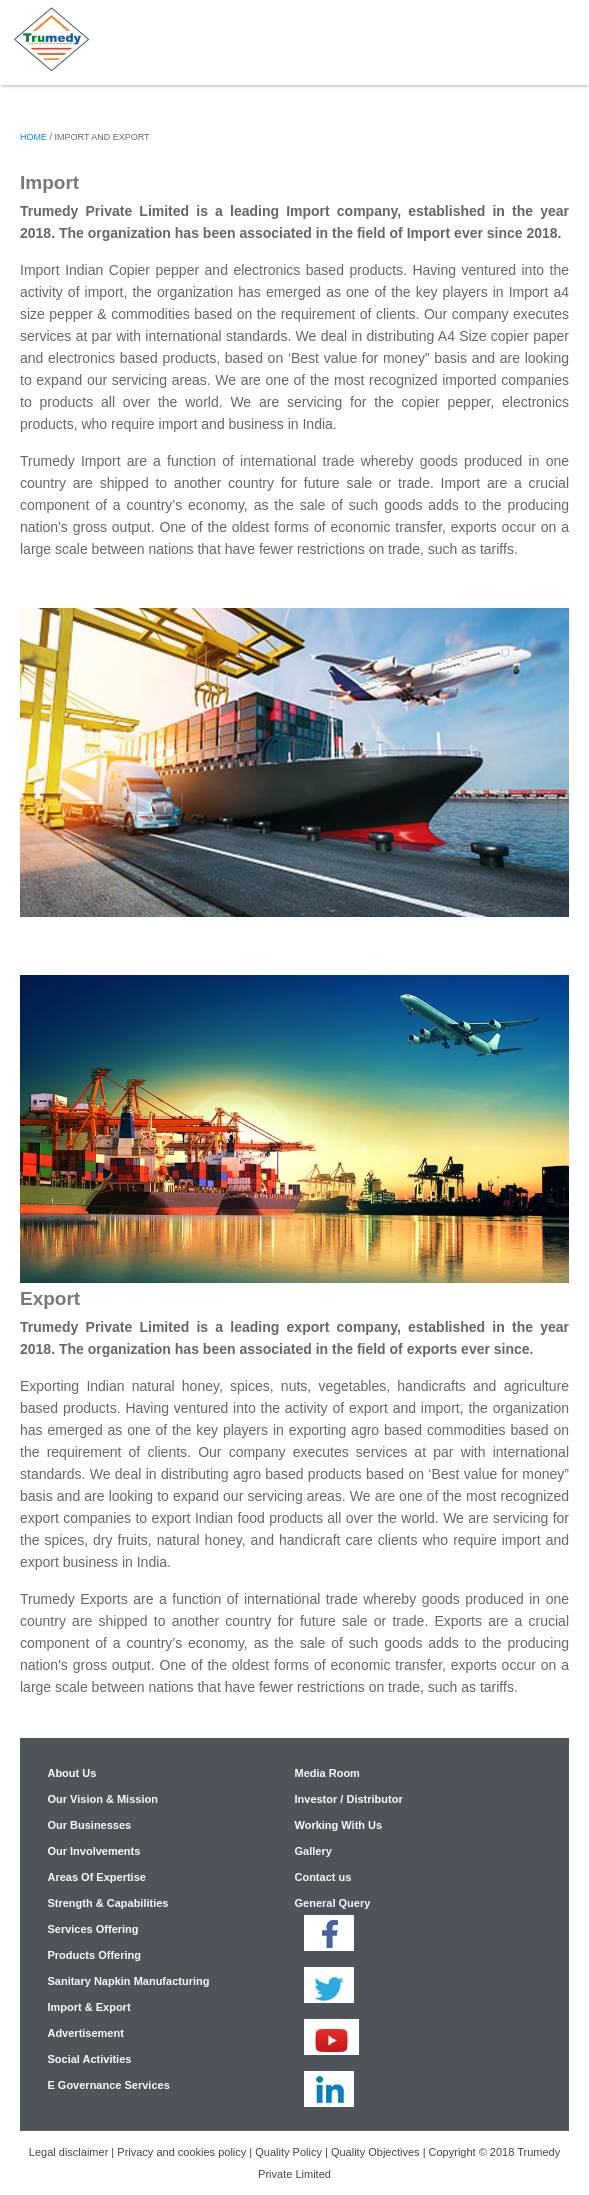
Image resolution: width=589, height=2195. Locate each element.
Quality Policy (288, 2152)
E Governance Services (108, 2085)
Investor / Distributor (348, 1799)
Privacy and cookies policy (181, 2152)
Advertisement (85, 2033)
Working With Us (338, 1825)
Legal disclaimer (68, 2152)
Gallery (312, 1851)
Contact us (322, 1877)
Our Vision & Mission (102, 1799)
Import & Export (88, 2007)
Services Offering (92, 1929)
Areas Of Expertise (96, 1877)
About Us (71, 1773)
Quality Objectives (375, 2152)
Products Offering (94, 1955)
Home (33, 137)
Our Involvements (93, 1851)
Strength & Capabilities (107, 1903)
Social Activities (89, 2059)
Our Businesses (89, 1825)
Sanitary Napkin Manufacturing (128, 1981)
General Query (332, 1903)
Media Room (326, 1773)
